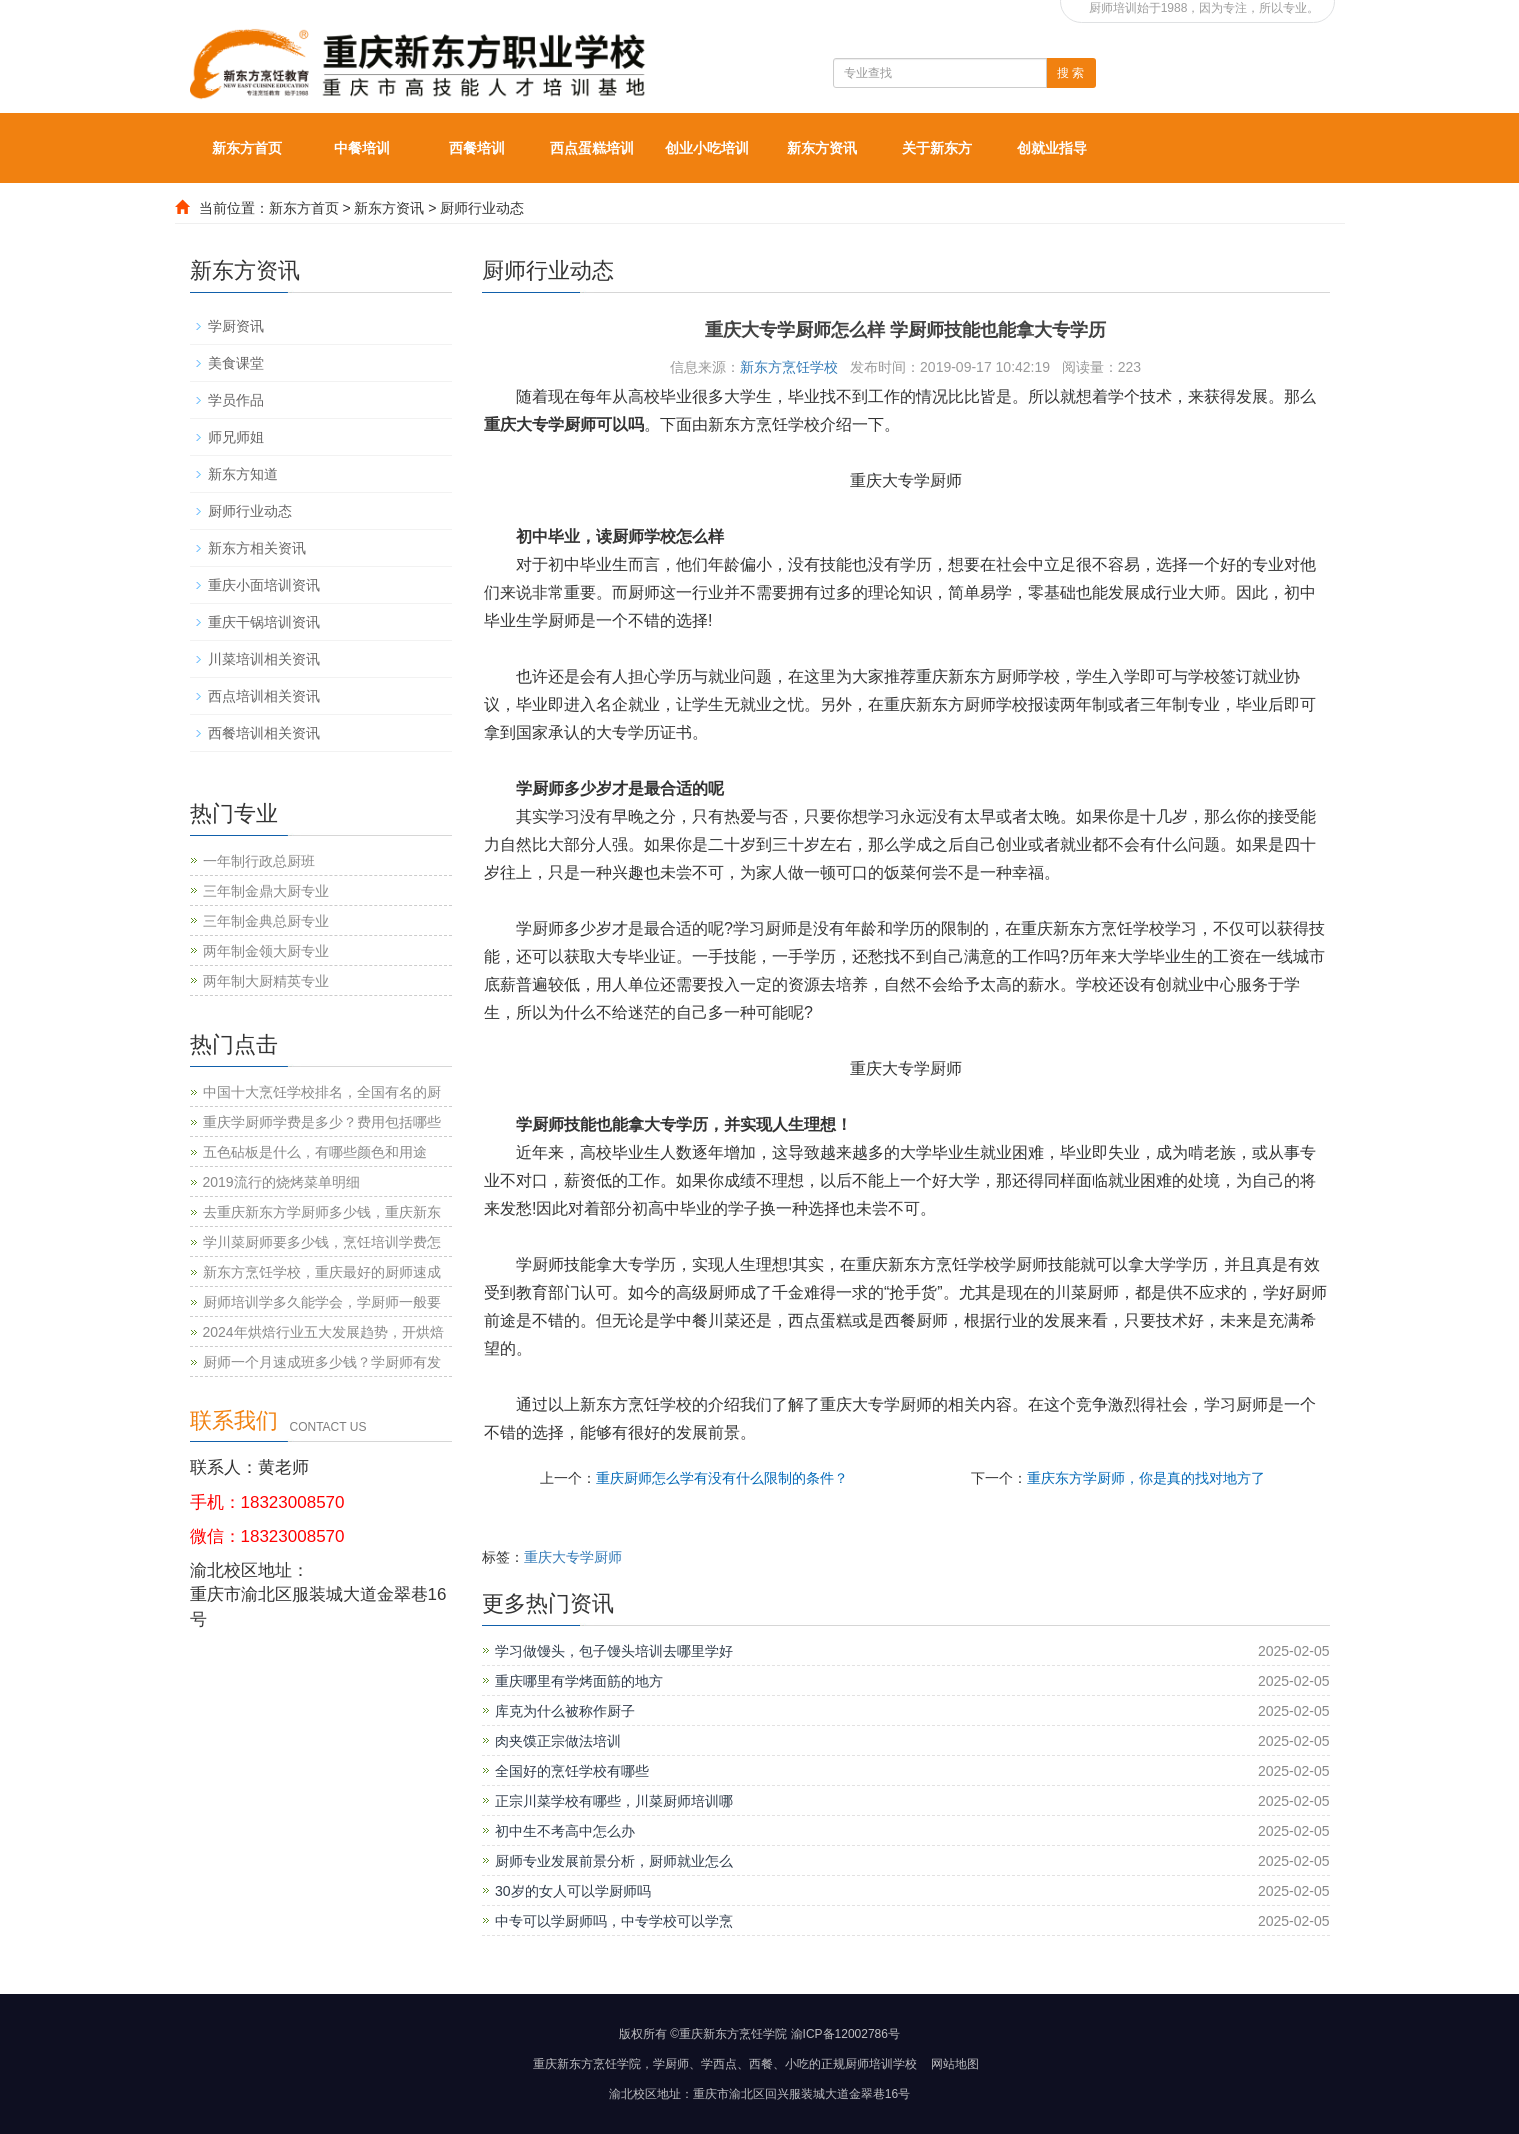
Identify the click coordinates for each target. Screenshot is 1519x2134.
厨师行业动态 (482, 208)
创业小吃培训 (707, 148)
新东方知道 (243, 474)
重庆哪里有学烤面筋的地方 (579, 1681)
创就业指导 (1052, 148)
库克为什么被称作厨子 (565, 1711)
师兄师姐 (236, 437)
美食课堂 (236, 363)
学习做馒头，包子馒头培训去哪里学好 (614, 1651)
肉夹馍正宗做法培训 (558, 1741)
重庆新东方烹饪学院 (587, 2064)
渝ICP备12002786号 (845, 2034)
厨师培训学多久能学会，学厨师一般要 (322, 1302)
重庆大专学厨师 (573, 1557)
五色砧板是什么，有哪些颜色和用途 (315, 1152)
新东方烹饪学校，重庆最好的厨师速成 (322, 1272)
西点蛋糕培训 (592, 148)
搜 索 (1070, 73)
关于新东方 (937, 148)
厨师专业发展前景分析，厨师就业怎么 (614, 1861)
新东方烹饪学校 (789, 367)
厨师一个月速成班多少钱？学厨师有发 (322, 1362)
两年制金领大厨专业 (266, 951)
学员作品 (236, 400)
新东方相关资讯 (257, 548)
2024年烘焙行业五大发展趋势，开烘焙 (323, 1332)
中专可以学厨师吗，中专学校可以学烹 (614, 1921)
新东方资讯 (822, 148)
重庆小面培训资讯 (264, 585)
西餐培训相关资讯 (264, 733)
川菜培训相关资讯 (264, 659)
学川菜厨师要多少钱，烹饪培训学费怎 (322, 1242)
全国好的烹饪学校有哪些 (572, 1771)
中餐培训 (362, 148)
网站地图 (955, 2064)
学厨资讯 (236, 326)
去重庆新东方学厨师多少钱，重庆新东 (322, 1212)
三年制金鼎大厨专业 (266, 891)
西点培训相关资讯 (264, 696)
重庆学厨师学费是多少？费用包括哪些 (322, 1122)
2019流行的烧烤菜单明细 (281, 1182)
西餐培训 (477, 148)
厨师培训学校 (881, 2064)
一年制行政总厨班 (259, 861)
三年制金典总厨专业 (266, 921)
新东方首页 (247, 148)
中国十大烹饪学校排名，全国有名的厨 (322, 1092)
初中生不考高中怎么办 (565, 1831)
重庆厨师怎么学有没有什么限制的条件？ (722, 1478)
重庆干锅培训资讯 (264, 622)
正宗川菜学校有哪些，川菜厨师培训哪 (614, 1801)
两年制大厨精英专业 (266, 981)
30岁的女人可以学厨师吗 (573, 1891)
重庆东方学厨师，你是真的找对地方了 (1146, 1478)
